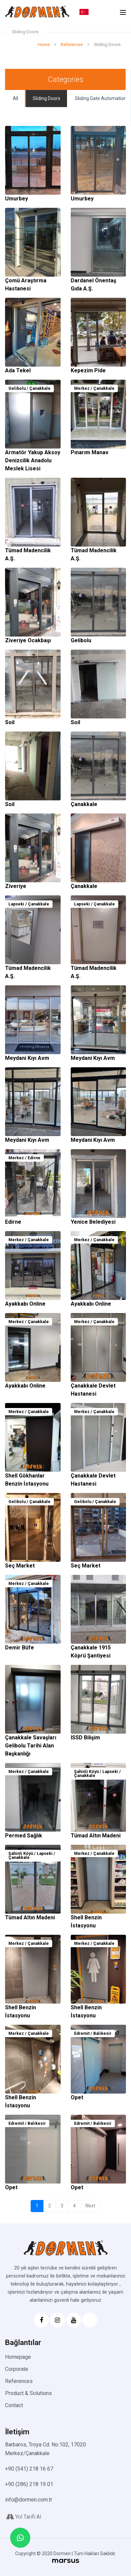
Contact (14, 2405)
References (19, 2381)
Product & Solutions (28, 2393)
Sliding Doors (46, 98)
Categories (65, 79)
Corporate (16, 2369)
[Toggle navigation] (123, 12)
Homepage (18, 2357)
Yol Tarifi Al (23, 2517)
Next (90, 2205)
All (15, 98)
